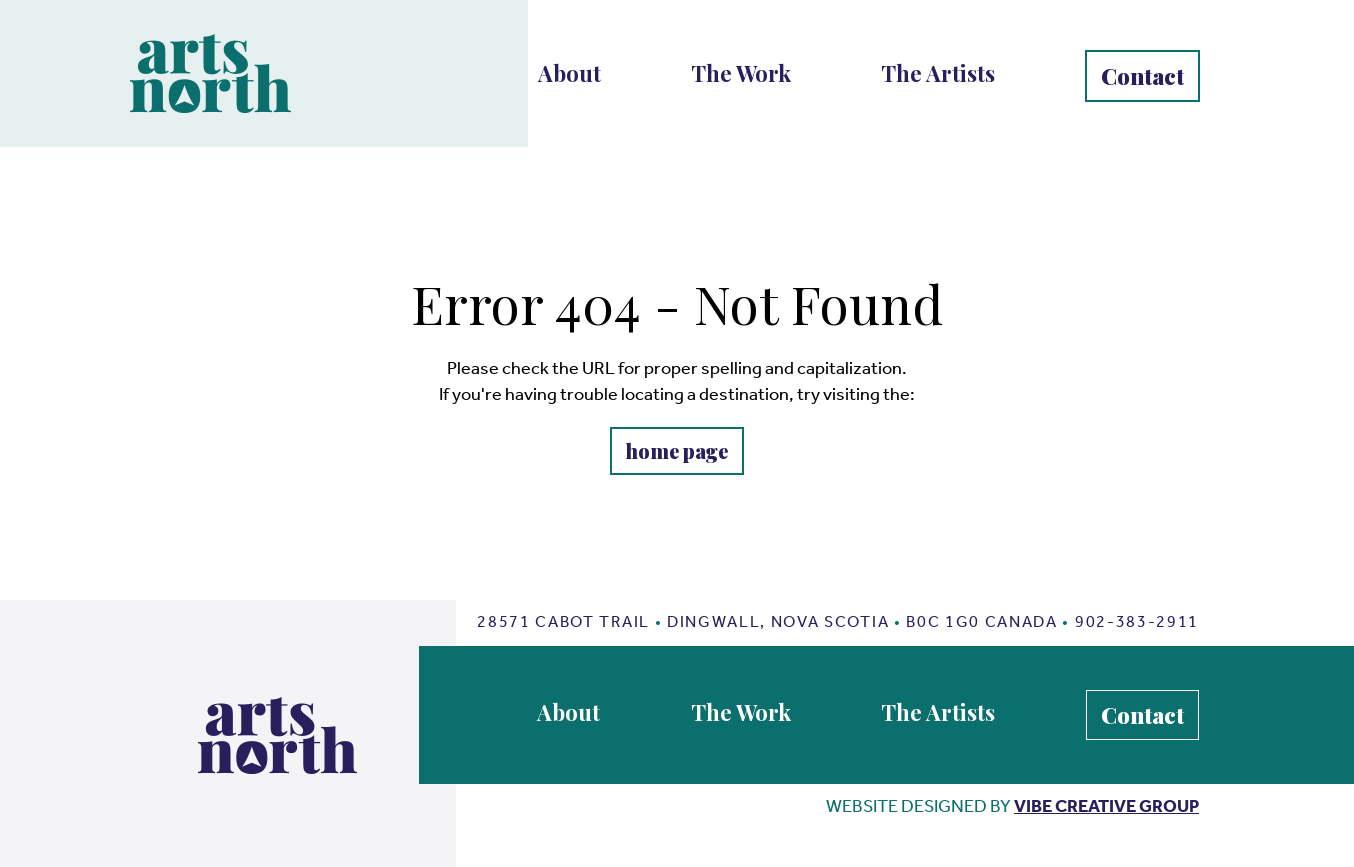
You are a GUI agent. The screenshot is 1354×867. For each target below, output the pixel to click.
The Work (741, 73)
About (569, 73)
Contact (1142, 76)
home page (677, 450)
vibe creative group (1106, 806)
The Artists (938, 73)
